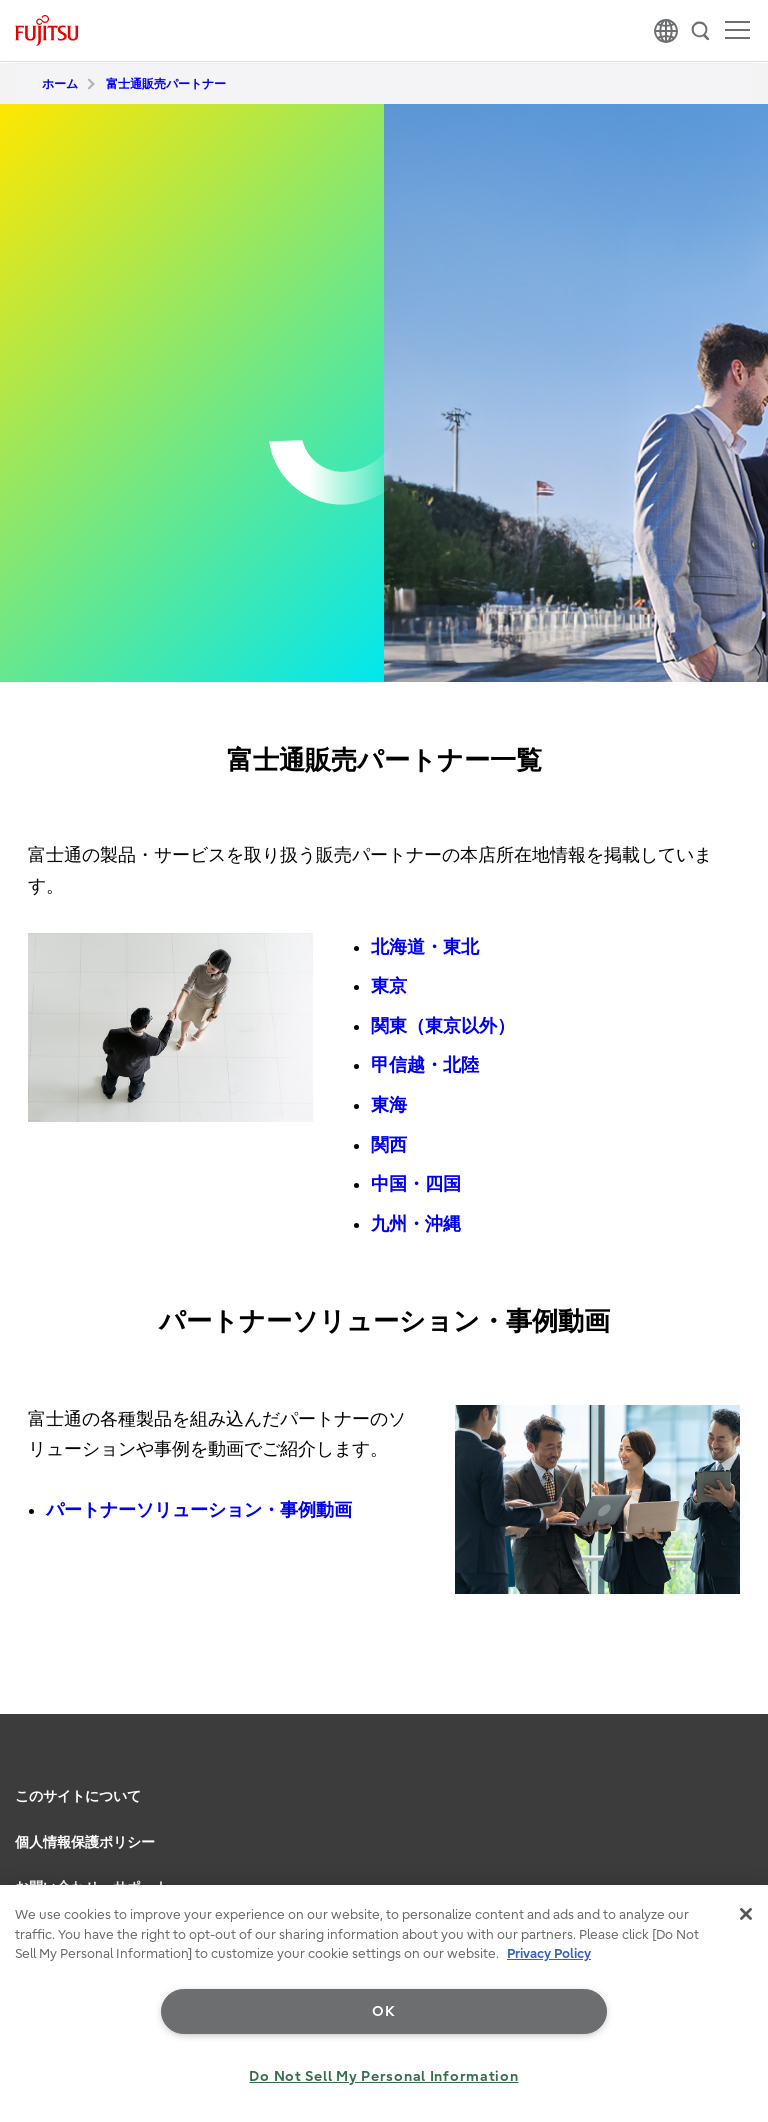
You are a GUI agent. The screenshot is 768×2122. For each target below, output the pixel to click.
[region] (384, 2003)
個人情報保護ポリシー (85, 1842)
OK (383, 2011)
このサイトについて (78, 1796)
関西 (389, 1145)
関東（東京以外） (443, 1026)
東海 (389, 1105)
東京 (389, 986)
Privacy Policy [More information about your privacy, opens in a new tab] (549, 1953)
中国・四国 (416, 1184)
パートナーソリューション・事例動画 (199, 1510)
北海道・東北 (425, 947)
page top (733, 1768)
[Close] (746, 1914)
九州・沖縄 (416, 1224)
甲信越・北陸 (425, 1065)
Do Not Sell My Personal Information (383, 2076)
